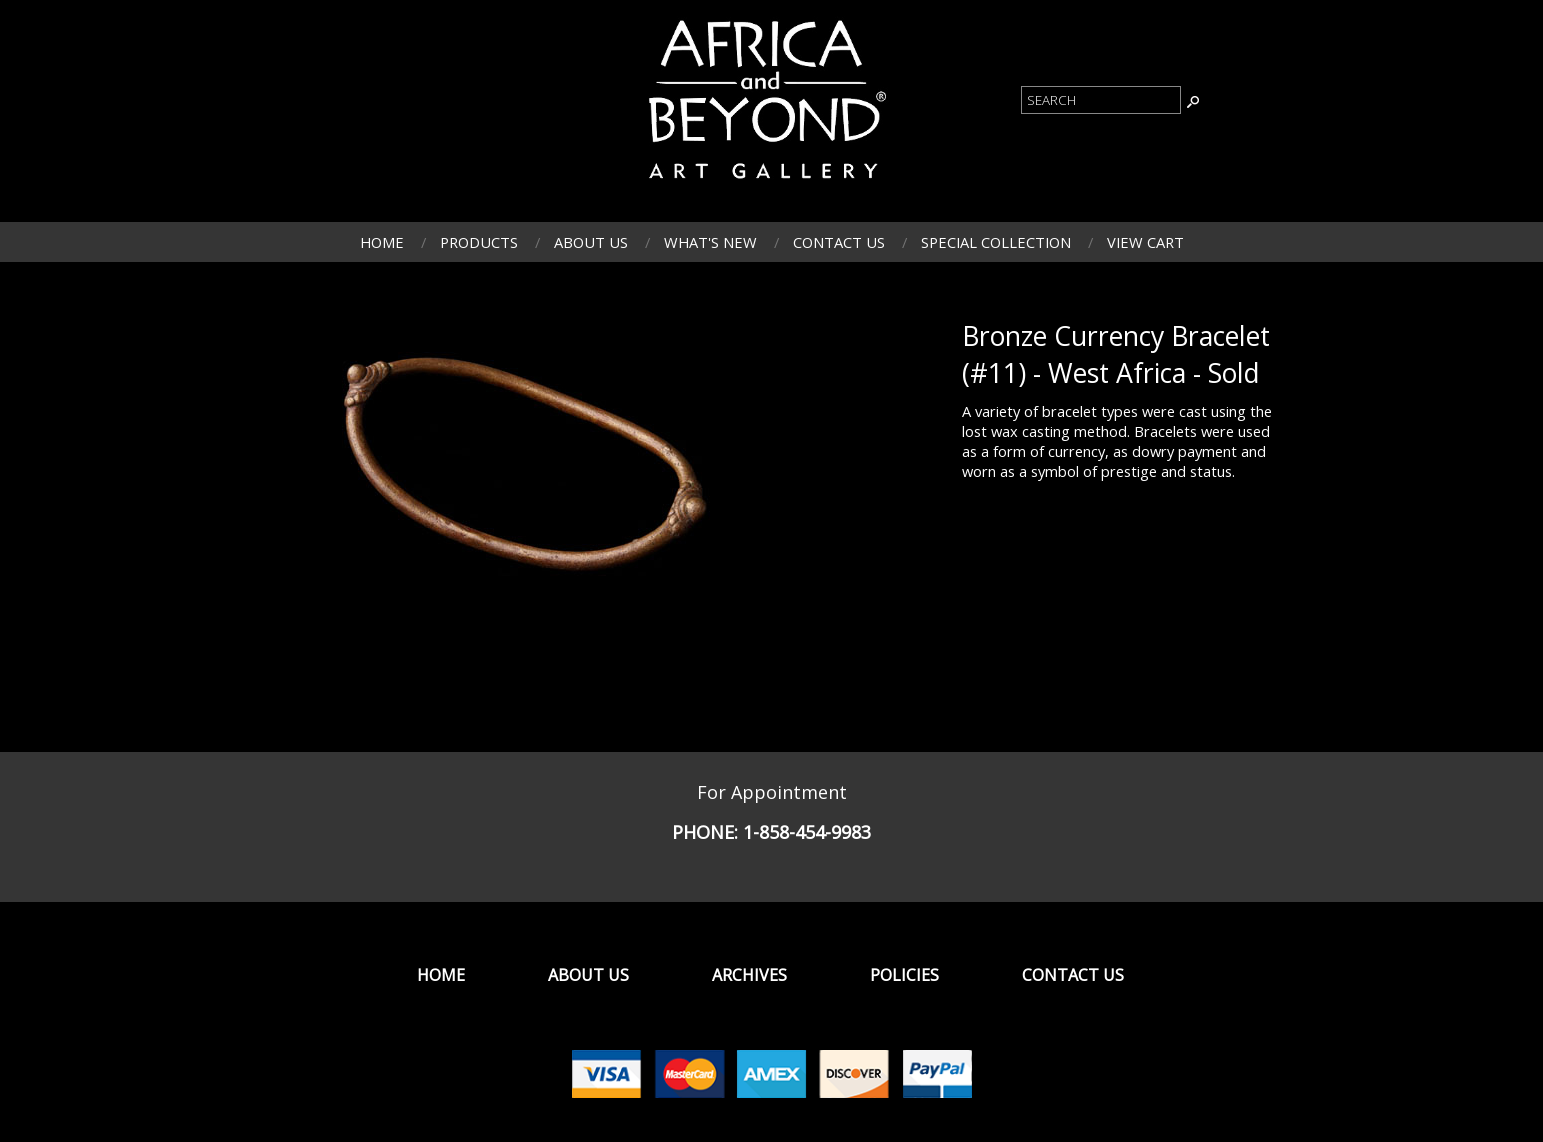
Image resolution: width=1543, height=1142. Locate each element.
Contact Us (839, 242)
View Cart (1145, 242)
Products (479, 242)
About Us (591, 242)
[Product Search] (1101, 100)
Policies (904, 975)
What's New (710, 242)
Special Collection (996, 242)
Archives (749, 975)
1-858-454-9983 (807, 832)
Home (382, 242)
